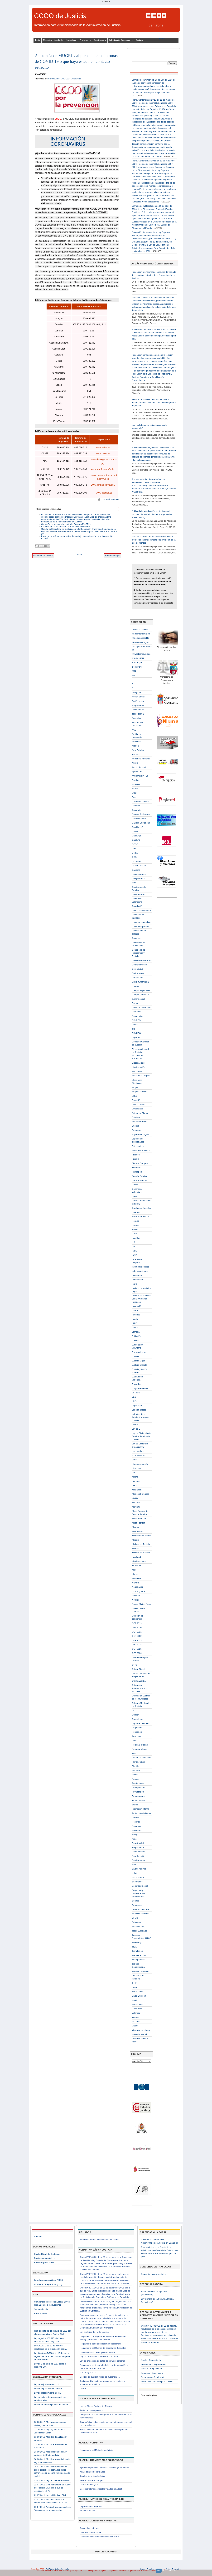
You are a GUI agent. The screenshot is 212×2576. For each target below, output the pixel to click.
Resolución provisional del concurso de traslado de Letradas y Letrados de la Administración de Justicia (154, 275)
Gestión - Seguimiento (151, 2368)
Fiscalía (135, 1159)
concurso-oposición (141, 926)
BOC (134, 793)
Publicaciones (40, 2313)
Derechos (136, 1011)
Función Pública (139, 1176)
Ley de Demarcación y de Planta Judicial (99, 2356)
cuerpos (135, 986)
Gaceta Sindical (139, 1180)
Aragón (135, 746)
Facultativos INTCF (141, 1150)
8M (133, 675)
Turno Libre (137, 1991)
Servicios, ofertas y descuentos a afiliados (99, 2239)
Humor (135, 1229)
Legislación (137, 1405)
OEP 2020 (137, 1627)
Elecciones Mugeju (140, 1075)
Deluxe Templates (173, 2569)
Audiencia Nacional (141, 758)
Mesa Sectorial (139, 1518)
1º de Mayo (137, 667)
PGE (134, 1753)
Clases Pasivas (139, 865)
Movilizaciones (139, 1561)
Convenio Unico (139, 964)
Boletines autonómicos (44, 2258)
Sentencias (137, 1905)
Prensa (135, 1779)
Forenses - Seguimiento (152, 2373)
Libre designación (140, 1464)
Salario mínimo (139, 1869)
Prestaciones (138, 1783)
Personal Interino (140, 1745)
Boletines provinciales (44, 2262)
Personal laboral (139, 1749)
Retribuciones (138, 1860)
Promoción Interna (140, 1809)
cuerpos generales (140, 994)
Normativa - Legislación (53, 40)
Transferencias (139, 1955)
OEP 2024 (137, 1644)
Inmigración (137, 1279)
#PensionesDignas (140, 642)
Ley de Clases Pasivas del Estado (96, 2406)
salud (134, 1873)
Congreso (136, 938)
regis (134, 1839)
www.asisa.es (104, 447)
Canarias (136, 805)
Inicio (37, 40)
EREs (134, 1096)
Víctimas (136, 2021)
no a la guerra (138, 1591)
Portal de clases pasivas (91, 2410)
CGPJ (135, 857)
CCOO (135, 844)
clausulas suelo (139, 874)
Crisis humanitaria (140, 982)
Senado (135, 1901)
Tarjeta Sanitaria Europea (92, 2480)
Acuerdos (136, 718)
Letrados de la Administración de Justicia (140, 1417)
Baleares (136, 784)
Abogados (136, 692)
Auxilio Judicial (139, 767)
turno (134, 1987)
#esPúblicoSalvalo (140, 629)
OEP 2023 (137, 1640)
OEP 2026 (137, 1653)
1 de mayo (137, 662)
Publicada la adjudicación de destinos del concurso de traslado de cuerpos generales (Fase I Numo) (152, 514)
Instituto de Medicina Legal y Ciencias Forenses (141, 1298)
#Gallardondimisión (141, 634)
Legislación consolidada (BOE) (48, 2280)
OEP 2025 (137, 1649)
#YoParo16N (138, 658)
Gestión (135, 1196)
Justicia (135, 1356)
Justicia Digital (138, 1361)
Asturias (136, 754)
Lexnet (135, 1424)
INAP (134, 1255)
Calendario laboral (140, 801)
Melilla (135, 1498)
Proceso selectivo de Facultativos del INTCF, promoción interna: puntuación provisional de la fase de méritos (153, 539)
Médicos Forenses (140, 1494)
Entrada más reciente (43, 555)
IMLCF (135, 1251)
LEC (134, 1397)
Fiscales (136, 1155)
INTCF (135, 1310)
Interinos (136, 1315)
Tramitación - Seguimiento (153, 2364)
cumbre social (138, 999)
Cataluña (136, 840)
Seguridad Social (140, 1886)
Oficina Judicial (139, 1681)
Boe (134, 797)
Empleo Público (139, 1091)
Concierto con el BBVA (90, 2532)
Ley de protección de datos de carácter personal (102, 2361)
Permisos (136, 1736)
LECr (134, 1401)
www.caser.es (104, 453)
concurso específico (141, 922)
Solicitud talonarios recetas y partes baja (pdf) (101, 2489)
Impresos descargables (90, 2506)
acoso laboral (138, 709)
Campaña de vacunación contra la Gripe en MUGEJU (66, 524)
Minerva (135, 1527)
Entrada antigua (112, 555)
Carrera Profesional (141, 814)
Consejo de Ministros (141, 960)
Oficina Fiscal (138, 1669)
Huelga (135, 1225)
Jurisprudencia (139, 1352)
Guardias (136, 1212)
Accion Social (138, 697)
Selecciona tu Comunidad (121, 40)
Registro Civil (138, 1843)
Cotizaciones (138, 973)
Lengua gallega (139, 1410)
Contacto (139, 40)
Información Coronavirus (68, 141)
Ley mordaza (138, 1451)
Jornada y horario (88, 2372)
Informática (137, 1275)
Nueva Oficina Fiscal (141, 1604)
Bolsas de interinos (150, 2342)
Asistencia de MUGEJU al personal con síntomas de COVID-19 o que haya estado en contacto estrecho (76, 61)
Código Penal (138, 878)
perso (134, 1740)
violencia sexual (139, 2034)
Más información (169, 2571)
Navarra (135, 1583)
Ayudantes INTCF (140, 776)
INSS (134, 1284)
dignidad (136, 1037)
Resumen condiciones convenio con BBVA (99, 2536)
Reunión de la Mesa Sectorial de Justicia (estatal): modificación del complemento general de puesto (154, 402)
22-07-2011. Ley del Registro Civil (50, 2495)
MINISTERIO (138, 1531)
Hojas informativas (140, 1216)
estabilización (138, 1104)
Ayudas (135, 780)
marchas (136, 1481)
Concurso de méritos (141, 910)
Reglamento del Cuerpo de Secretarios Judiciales (103, 2348)
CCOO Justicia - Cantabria (57, 2569)
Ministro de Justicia (141, 1552)
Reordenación (138, 1856)
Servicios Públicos (140, 1913)
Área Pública (138, 750)
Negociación (138, 1587)
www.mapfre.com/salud (104, 469)
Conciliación (137, 906)
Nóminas (136, 1595)
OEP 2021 (137, 1632)
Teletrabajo (137, 1942)
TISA (134, 1947)
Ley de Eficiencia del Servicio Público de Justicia (141, 1436)
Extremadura (138, 1146)
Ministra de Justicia (141, 1544)
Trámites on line (87, 2510)
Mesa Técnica (138, 1523)
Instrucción (137, 1306)
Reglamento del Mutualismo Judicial (96, 2450)
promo (135, 1804)
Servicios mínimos (140, 1909)
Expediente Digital (140, 1134)
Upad (134, 2000)
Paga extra (137, 1727)
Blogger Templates (147, 2569)
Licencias (136, 1468)
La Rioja (136, 1392)
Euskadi (135, 1126)
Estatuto (136, 1117)
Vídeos (135, 2026)
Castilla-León (138, 827)
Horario (135, 1221)
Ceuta (135, 853)
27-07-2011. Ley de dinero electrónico (51, 2480)
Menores (136, 1502)
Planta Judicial (138, 1762)
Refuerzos (136, 1830)
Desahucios (137, 1016)
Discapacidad (138, 1063)
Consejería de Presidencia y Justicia (138, 953)
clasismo (136, 870)
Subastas (136, 1922)
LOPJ (134, 1472)
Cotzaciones (138, 977)
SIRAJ (135, 1918)
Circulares (136, 861)
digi (133, 1029)
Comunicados (138, 894)
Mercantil (136, 1507)
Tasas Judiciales (139, 1931)
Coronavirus (53, 78)
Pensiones (137, 1732)
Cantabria (136, 810)
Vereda (135, 2017)
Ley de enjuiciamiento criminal (48, 2388)
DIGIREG (136, 1033)
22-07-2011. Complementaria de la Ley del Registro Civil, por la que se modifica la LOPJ (52, 2487)
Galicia (135, 1184)
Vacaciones (137, 2004)
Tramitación (137, 1951)
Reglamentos (138, 1847)
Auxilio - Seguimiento (151, 2360)
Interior (135, 1319)
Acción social (138, 701)
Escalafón (136, 1100)
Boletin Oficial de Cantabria (47, 2254)
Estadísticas (137, 1109)
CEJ (134, 848)
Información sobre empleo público (157, 2381)
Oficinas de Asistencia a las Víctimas (139, 1688)
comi (134, 882)
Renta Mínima (138, 1851)
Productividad (138, 1800)
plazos (135, 1774)
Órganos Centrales (140, 1723)
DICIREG (136, 1020)
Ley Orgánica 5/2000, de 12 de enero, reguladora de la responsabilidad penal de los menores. (52, 2356)
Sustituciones (138, 1926)
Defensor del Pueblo (141, 1007)
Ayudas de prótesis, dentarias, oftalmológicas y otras (104, 2467)
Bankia (135, 788)
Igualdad (136, 1238)
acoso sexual (138, 714)
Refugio (135, 1834)
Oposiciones (100, 40)
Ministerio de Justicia (141, 1535)
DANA (135, 1003)
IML (133, 1246)
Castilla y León (139, 818)
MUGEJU (65, 78)
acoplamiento (138, 705)
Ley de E (136, 1429)
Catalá (135, 831)
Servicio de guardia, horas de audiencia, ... (100, 2377)
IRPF (134, 1323)
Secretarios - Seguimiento (153, 2377)
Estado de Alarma (140, 1113)
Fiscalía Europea (140, 1163)
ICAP (134, 1233)
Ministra (135, 1540)
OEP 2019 (137, 1623)
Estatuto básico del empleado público (97, 2352)
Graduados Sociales (141, 1208)
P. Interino (85, 40)
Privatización (138, 1792)
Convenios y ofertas (89, 2528)
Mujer (134, 1570)
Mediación (136, 1490)
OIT (133, 1710)
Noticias (135, 1600)
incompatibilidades (140, 1267)
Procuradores (138, 1796)
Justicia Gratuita (139, 1365)
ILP (133, 1242)
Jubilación (136, 1336)
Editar (161, 39)
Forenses (136, 1167)
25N (134, 671)
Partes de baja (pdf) (89, 2484)
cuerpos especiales (141, 990)
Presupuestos (138, 1787)
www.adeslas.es (104, 492)
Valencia (136, 2013)
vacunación (137, 2008)
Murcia (135, 1574)
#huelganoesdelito (140, 638)
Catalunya (136, 836)
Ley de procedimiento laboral (47, 2393)
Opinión (135, 1715)
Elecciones (137, 1071)
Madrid (135, 1477)
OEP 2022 (137, 1636)
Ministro (135, 1548)
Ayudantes (137, 771)
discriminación (138, 1067)
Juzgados (136, 1384)
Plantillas (136, 1770)
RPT (134, 1864)
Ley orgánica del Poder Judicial (94, 2332)
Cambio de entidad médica (92, 2476)
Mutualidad (71, 40)
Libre (134, 1459)
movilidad (136, 1557)
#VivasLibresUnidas (141, 654)
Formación (137, 1172)
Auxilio (135, 763)
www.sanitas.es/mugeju (104, 485)
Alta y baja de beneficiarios (92, 2472)
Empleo (135, 1087)
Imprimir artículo (110, 499)
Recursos (136, 1826)
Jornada (136, 1332)
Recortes (136, 1822)
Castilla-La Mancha (141, 823)
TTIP (134, 1983)
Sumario (38, 2236)
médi (134, 1485)
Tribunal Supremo (140, 1971)
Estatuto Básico (139, 1121)
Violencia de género (141, 2030)
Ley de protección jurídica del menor (51, 2404)
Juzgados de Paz (140, 1388)
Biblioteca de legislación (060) (48, 2284)
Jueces (135, 1340)
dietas (135, 1024)
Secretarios (137, 1881)
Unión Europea (139, 1996)
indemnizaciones (140, 1271)
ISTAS (135, 1327)
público (135, 1817)
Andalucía (136, 741)
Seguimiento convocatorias (153, 2274)
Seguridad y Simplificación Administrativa (138, 1893)
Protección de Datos (141, 1813)
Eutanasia (136, 1130)
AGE (134, 730)
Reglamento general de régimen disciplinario (100, 2344)
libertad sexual (138, 1455)
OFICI (135, 1665)
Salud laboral (138, 1877)
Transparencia (138, 1959)
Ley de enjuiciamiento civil (46, 2384)
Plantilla (135, 1766)
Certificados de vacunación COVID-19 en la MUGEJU (66, 526)
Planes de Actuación (141, 1757)
